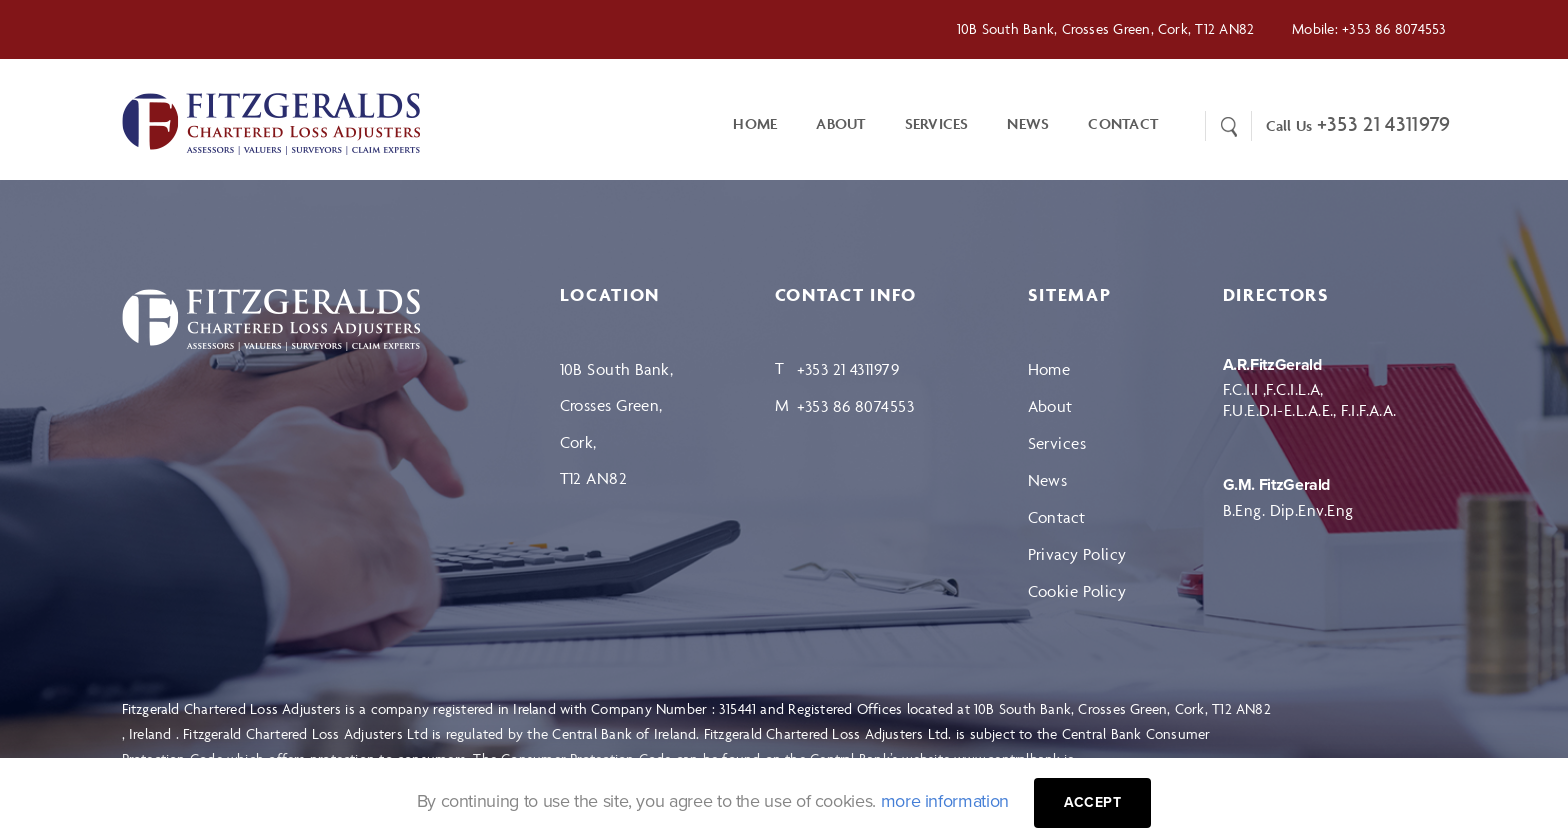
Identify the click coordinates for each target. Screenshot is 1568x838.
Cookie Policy (1077, 591)
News (1028, 123)
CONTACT (1123, 123)
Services (937, 123)
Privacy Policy (1077, 554)
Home (755, 123)
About (840, 123)
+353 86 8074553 (1394, 28)
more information (945, 801)
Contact (1057, 517)
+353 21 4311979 (1384, 123)
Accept (1093, 802)
